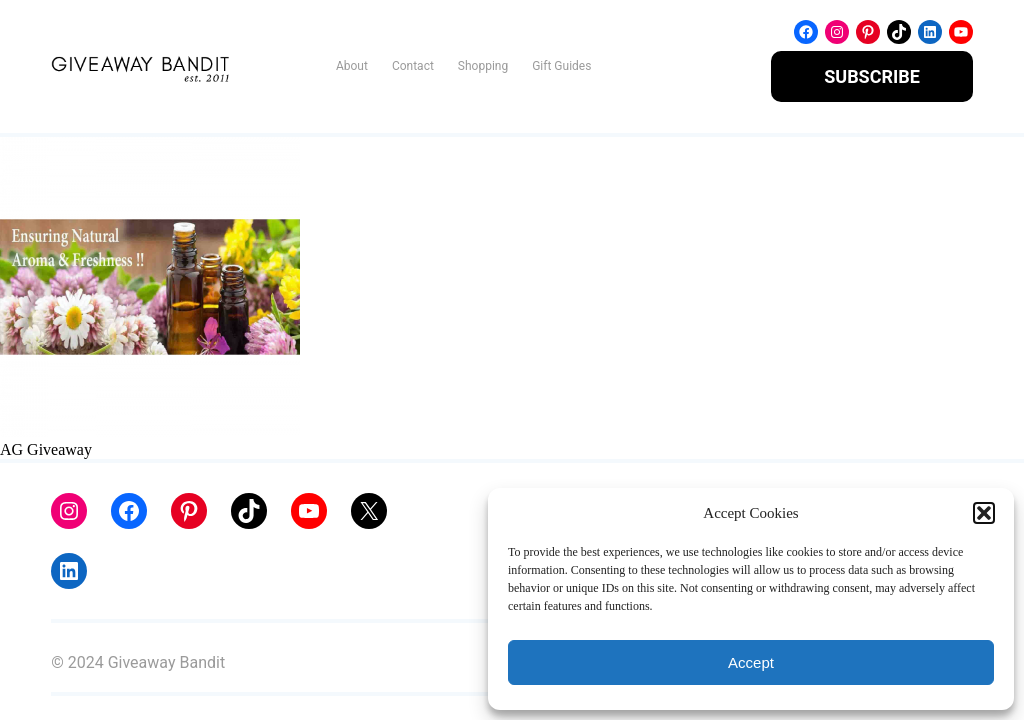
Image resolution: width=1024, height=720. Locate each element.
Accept (751, 662)
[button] (984, 513)
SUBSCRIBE (872, 76)
